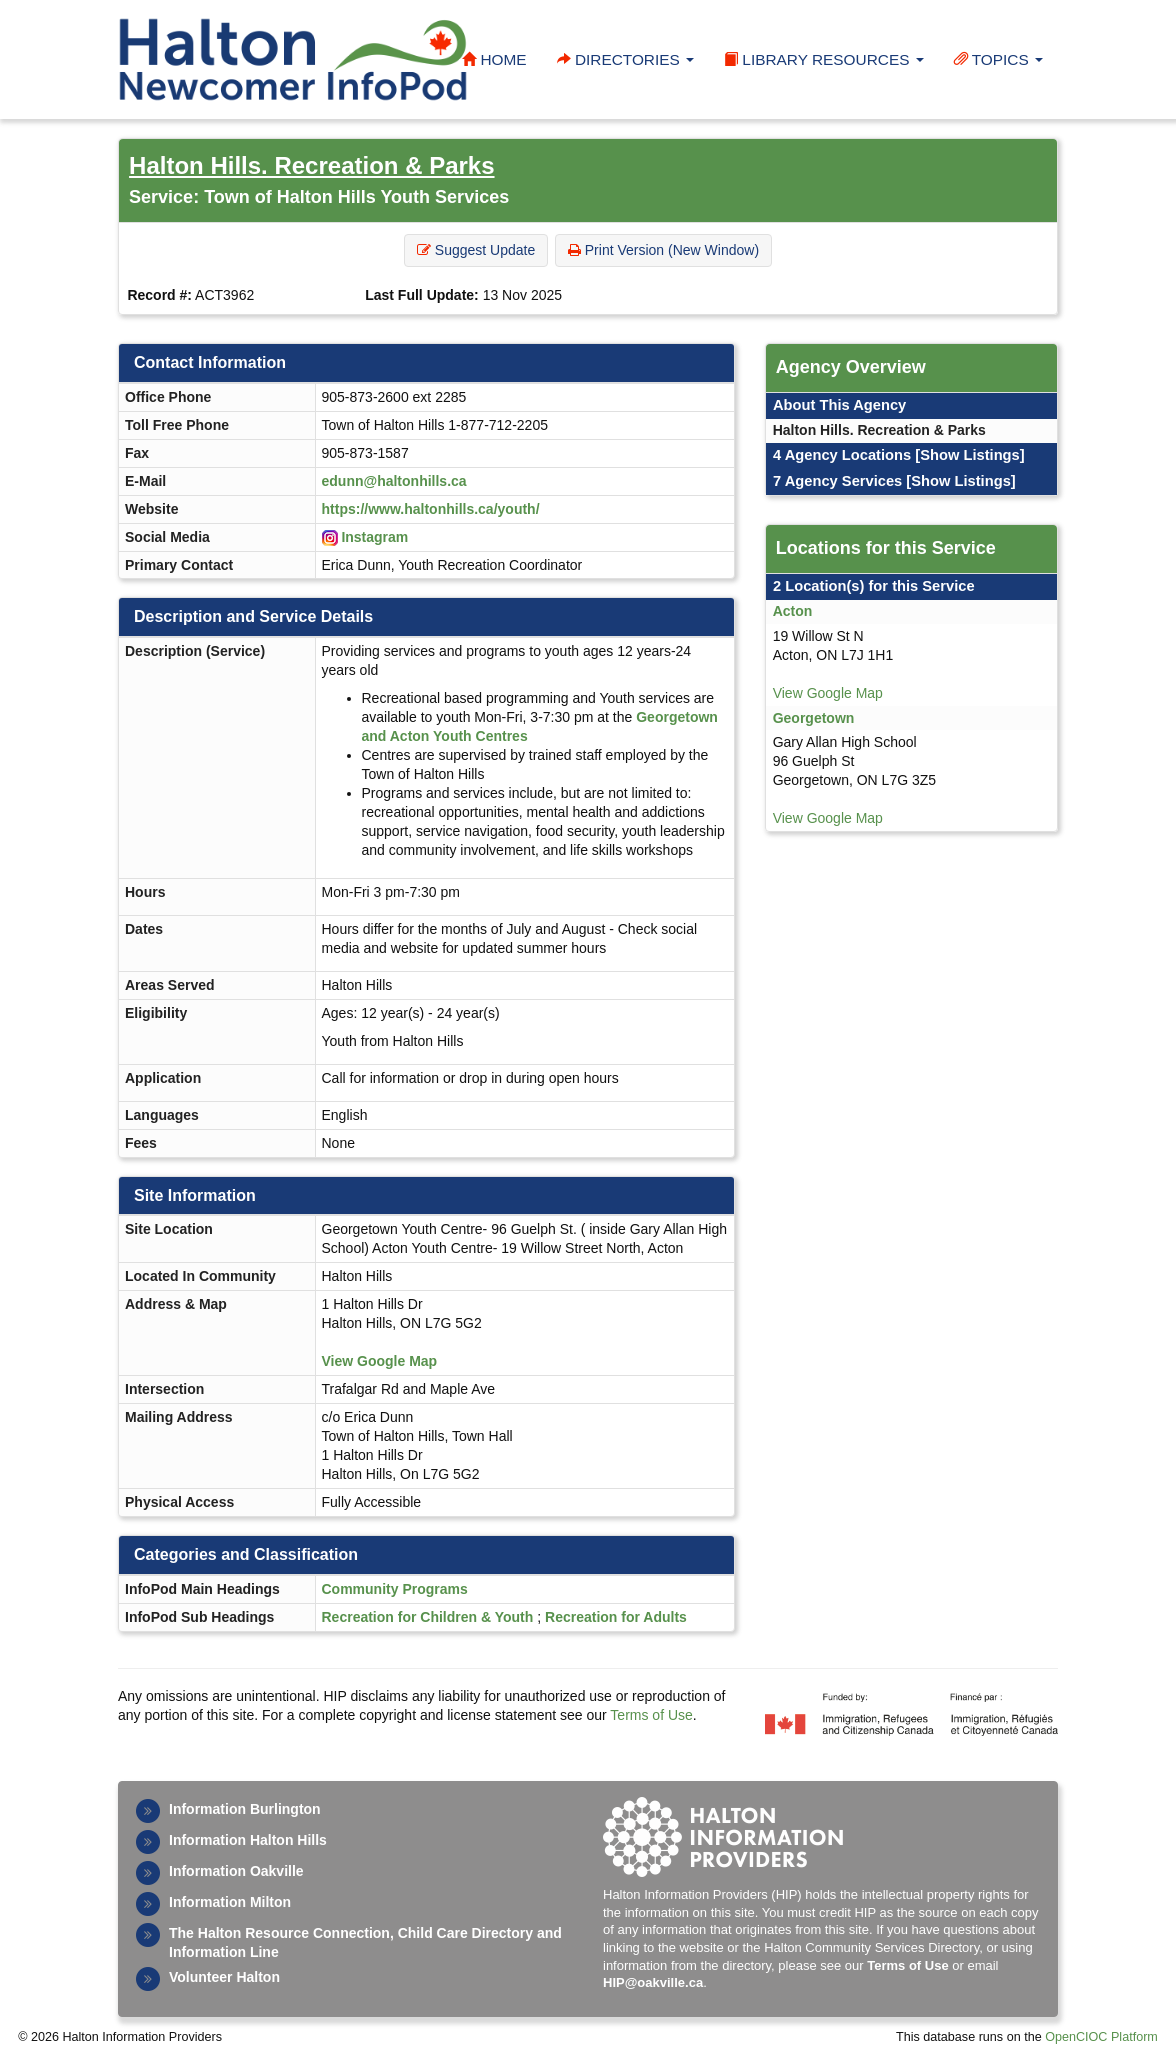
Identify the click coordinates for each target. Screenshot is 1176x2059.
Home (494, 59)
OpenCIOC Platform (1101, 2037)
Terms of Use (651, 1715)
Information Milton (230, 1902)
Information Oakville (236, 1871)
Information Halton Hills (248, 1840)
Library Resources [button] (824, 59)
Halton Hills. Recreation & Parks (311, 165)
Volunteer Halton (224, 1977)
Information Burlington (245, 1809)
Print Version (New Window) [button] (663, 250)
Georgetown (814, 718)
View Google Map (380, 1361)
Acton (793, 611)
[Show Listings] (969, 455)
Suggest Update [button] (476, 250)
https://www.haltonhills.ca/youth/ (431, 509)
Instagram (374, 537)
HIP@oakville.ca (653, 1982)
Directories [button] (625, 59)
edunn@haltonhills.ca (394, 481)
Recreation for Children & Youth (428, 1617)
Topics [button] (998, 59)
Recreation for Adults (616, 1617)
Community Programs (395, 1589)
